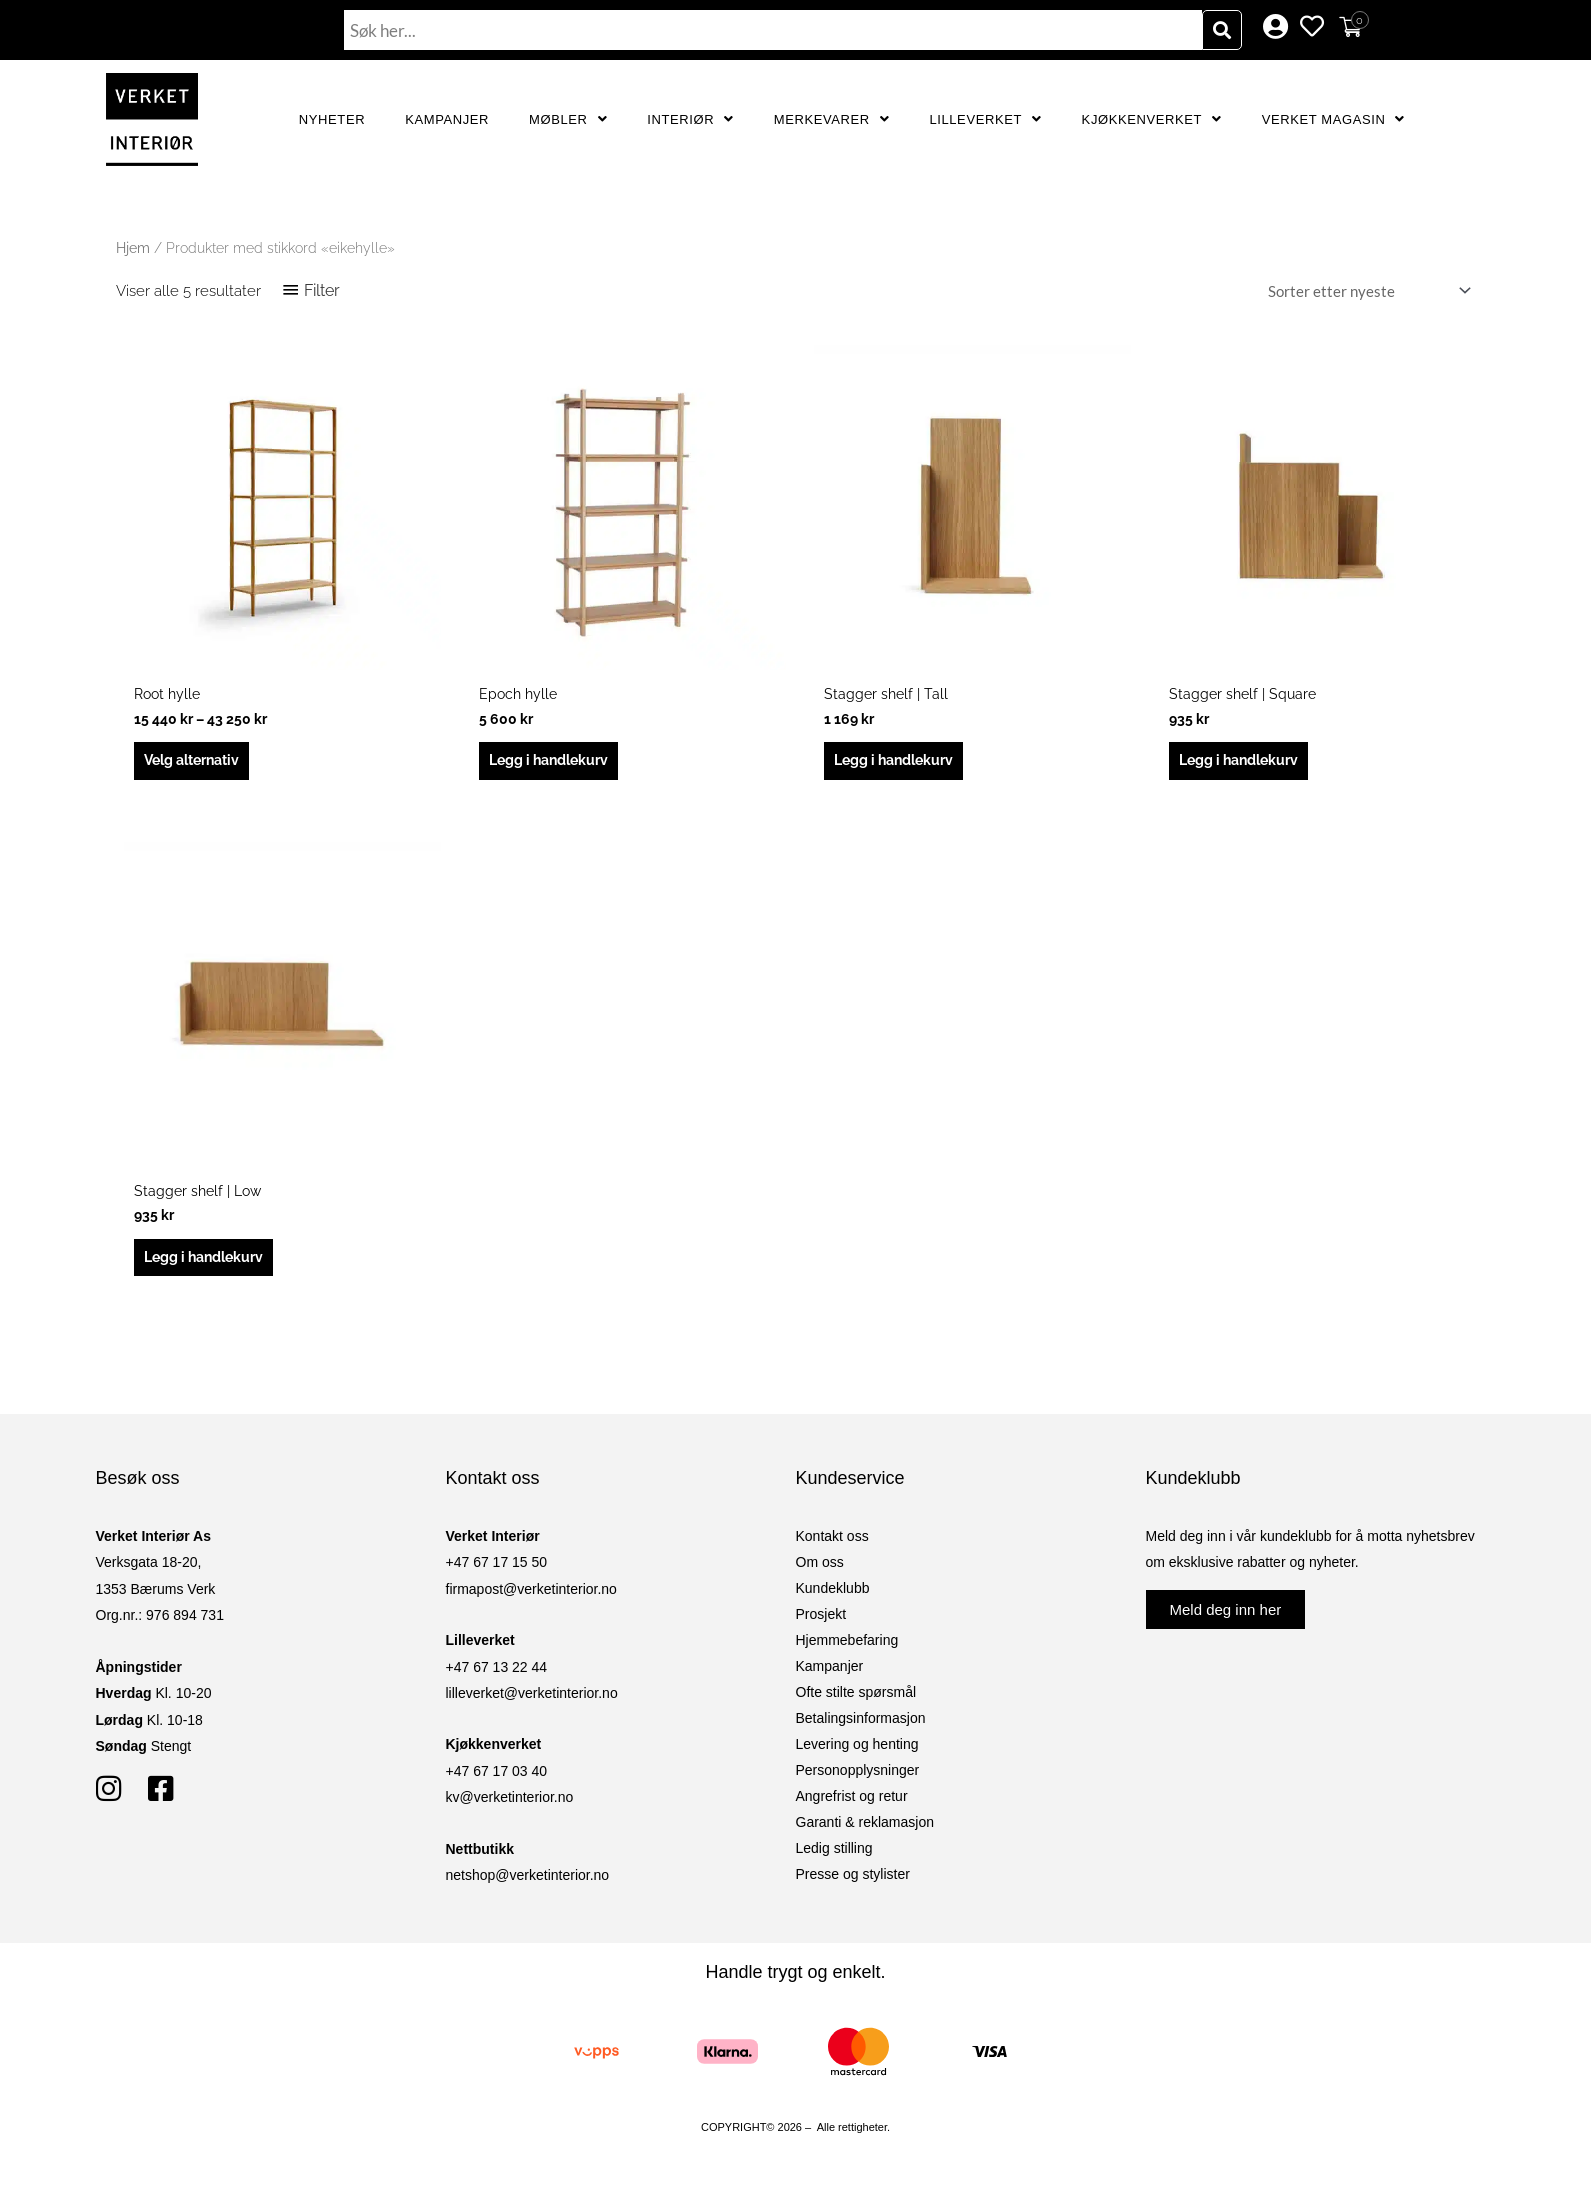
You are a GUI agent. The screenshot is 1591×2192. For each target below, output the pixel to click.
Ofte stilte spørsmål (856, 1701)
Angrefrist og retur (852, 1805)
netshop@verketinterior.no (528, 1884)
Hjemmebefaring (847, 1649)
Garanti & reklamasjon (865, 1831)
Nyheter (332, 119)
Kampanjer (447, 119)
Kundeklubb (833, 1597)
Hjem (133, 248)
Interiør (690, 119)
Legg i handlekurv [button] (555, 763)
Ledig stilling (834, 1857)
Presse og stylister (853, 1883)
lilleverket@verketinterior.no (532, 1702)
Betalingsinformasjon (861, 1727)
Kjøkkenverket (1152, 119)
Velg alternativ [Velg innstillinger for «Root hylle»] (198, 763)
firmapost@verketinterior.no (531, 1598)
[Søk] (1222, 30)
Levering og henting (857, 1753)
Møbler (568, 119)
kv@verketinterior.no (510, 1806)
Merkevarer (832, 119)
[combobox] (773, 30)
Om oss (820, 1571)
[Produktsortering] (1366, 291)
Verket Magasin (1333, 119)
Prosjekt (821, 1623)
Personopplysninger (858, 1779)
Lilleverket (985, 119)
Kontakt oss (832, 1545)
